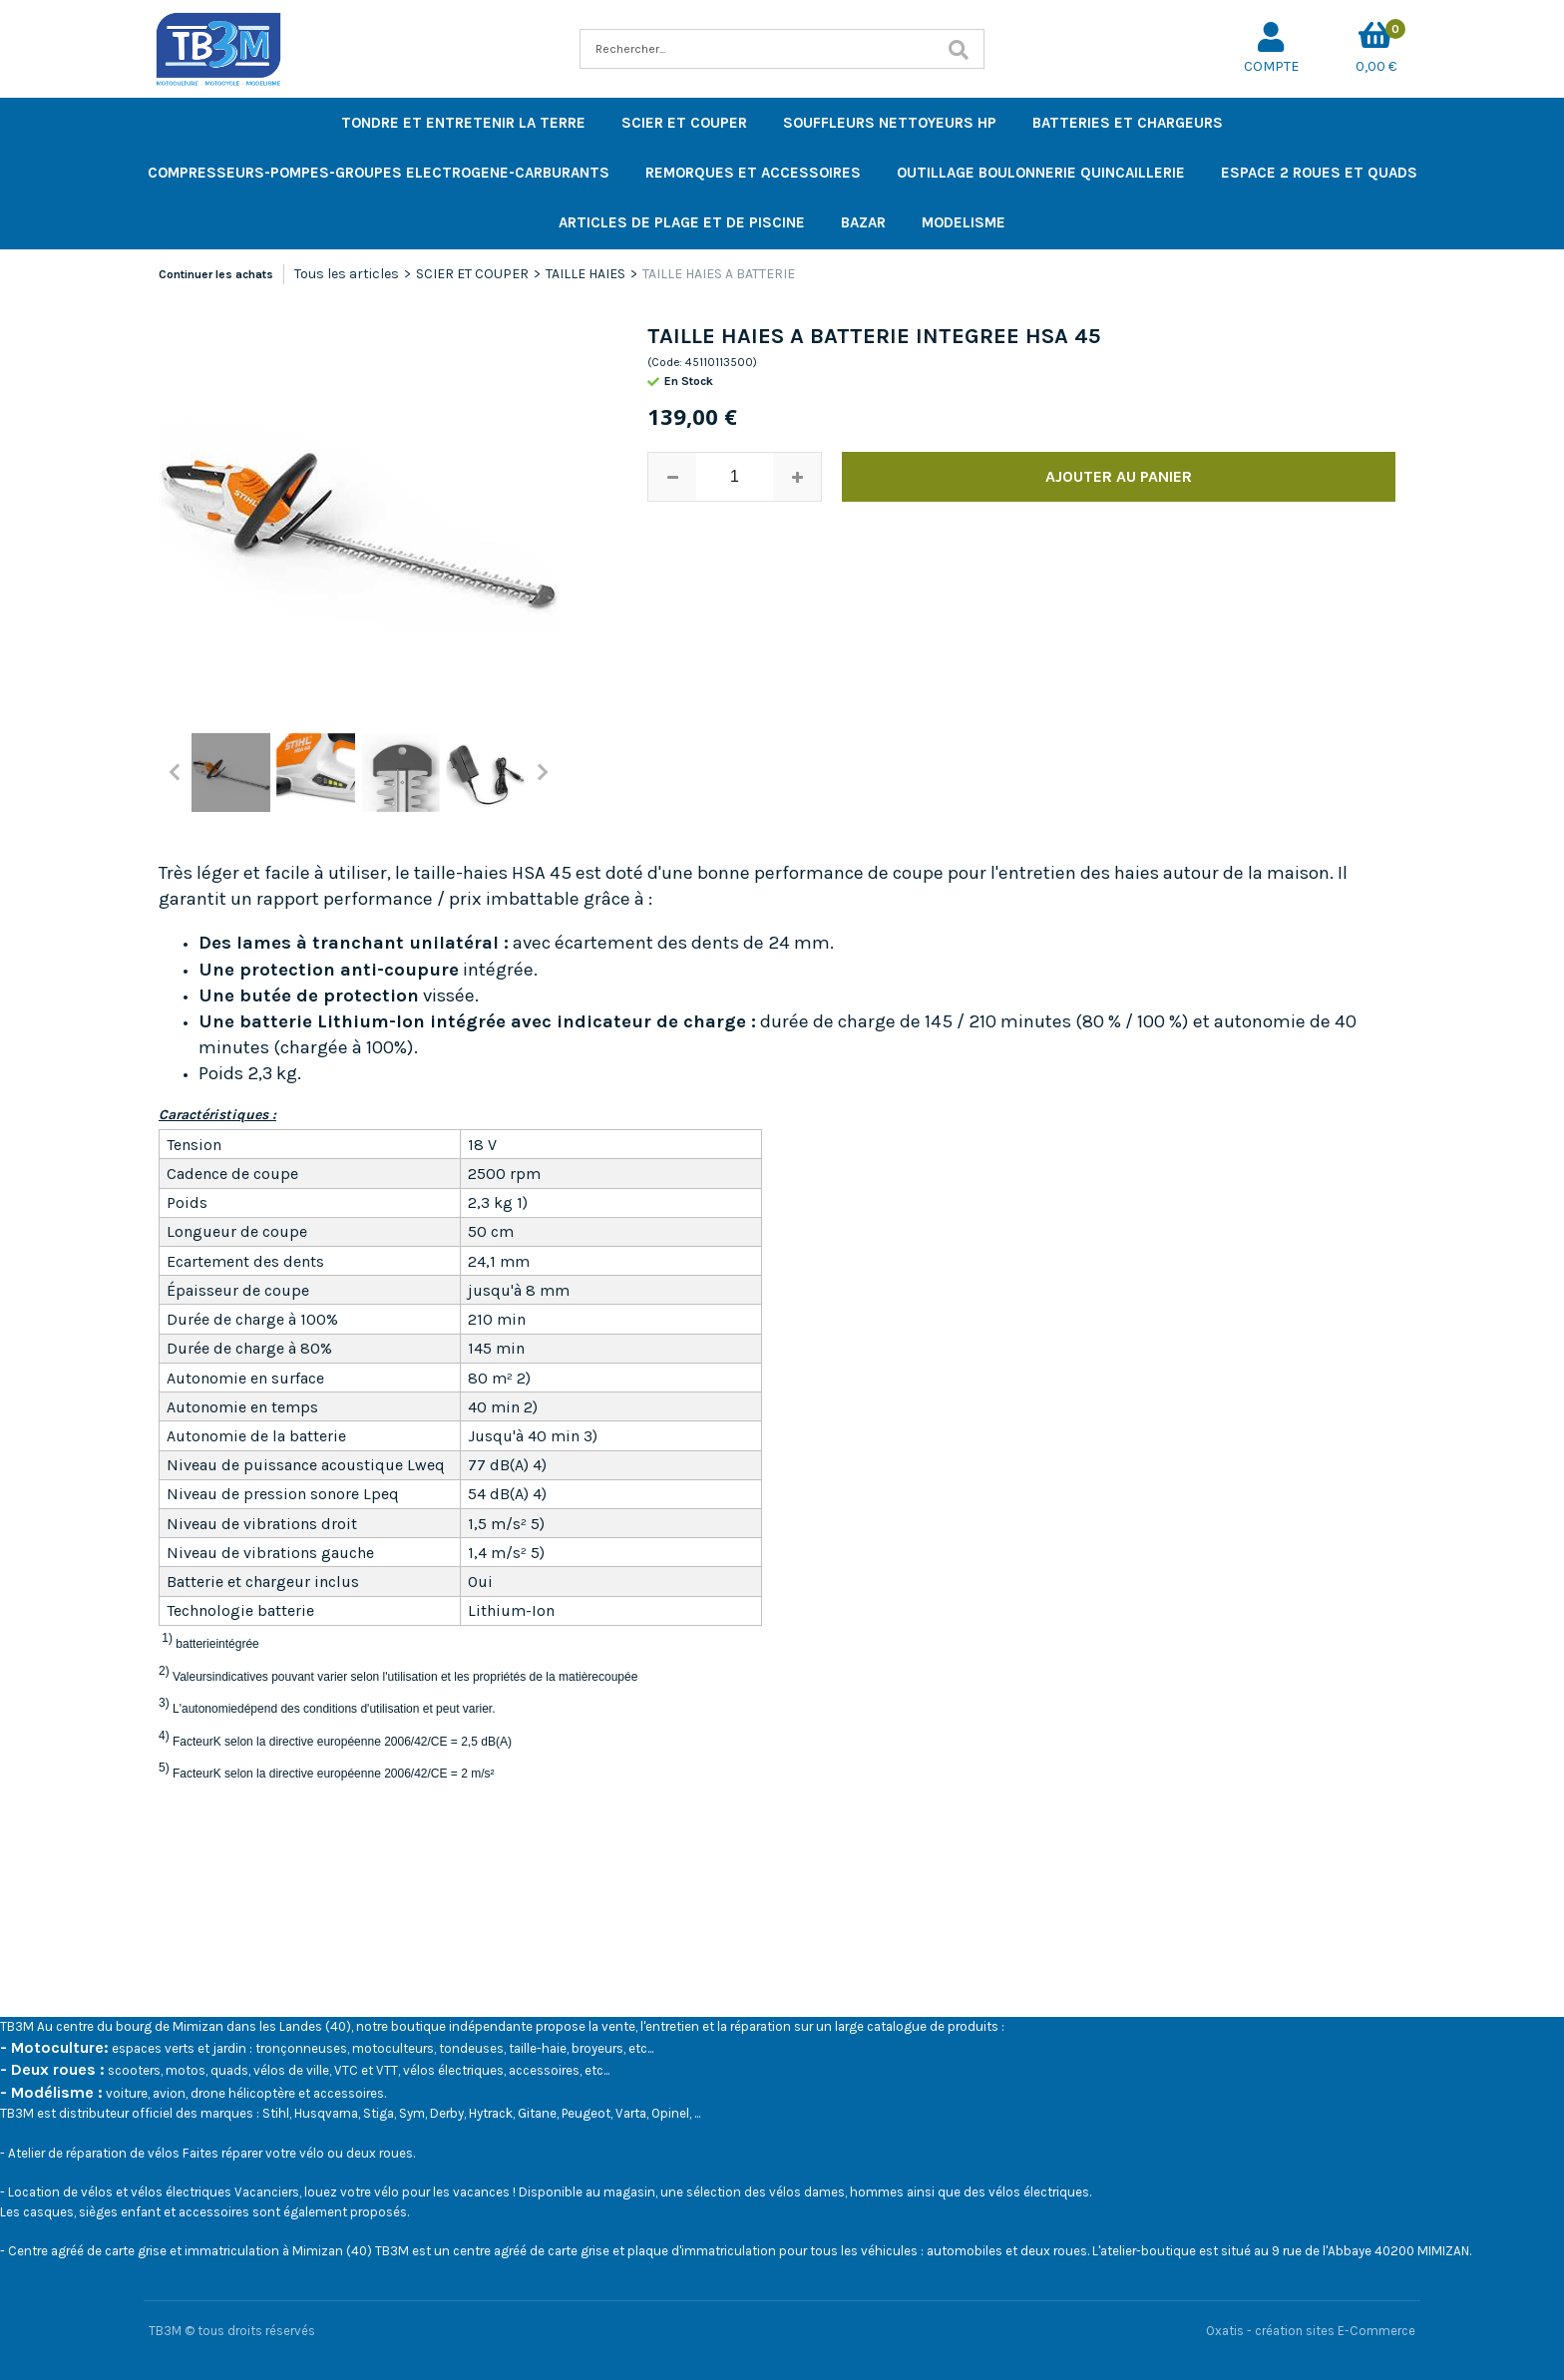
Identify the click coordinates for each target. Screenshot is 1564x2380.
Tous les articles (346, 273)
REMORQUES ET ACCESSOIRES (753, 173)
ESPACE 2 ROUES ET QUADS (1319, 173)
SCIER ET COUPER (684, 123)
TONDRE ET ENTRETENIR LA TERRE (463, 123)
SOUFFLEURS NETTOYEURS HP (889, 123)
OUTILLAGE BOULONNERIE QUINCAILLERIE (1041, 173)
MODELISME (963, 222)
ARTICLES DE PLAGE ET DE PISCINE (682, 222)
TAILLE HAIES (585, 273)
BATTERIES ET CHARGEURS (1127, 123)
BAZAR (863, 222)
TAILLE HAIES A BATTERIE (718, 273)
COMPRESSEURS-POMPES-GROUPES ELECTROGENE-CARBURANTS (378, 173)
